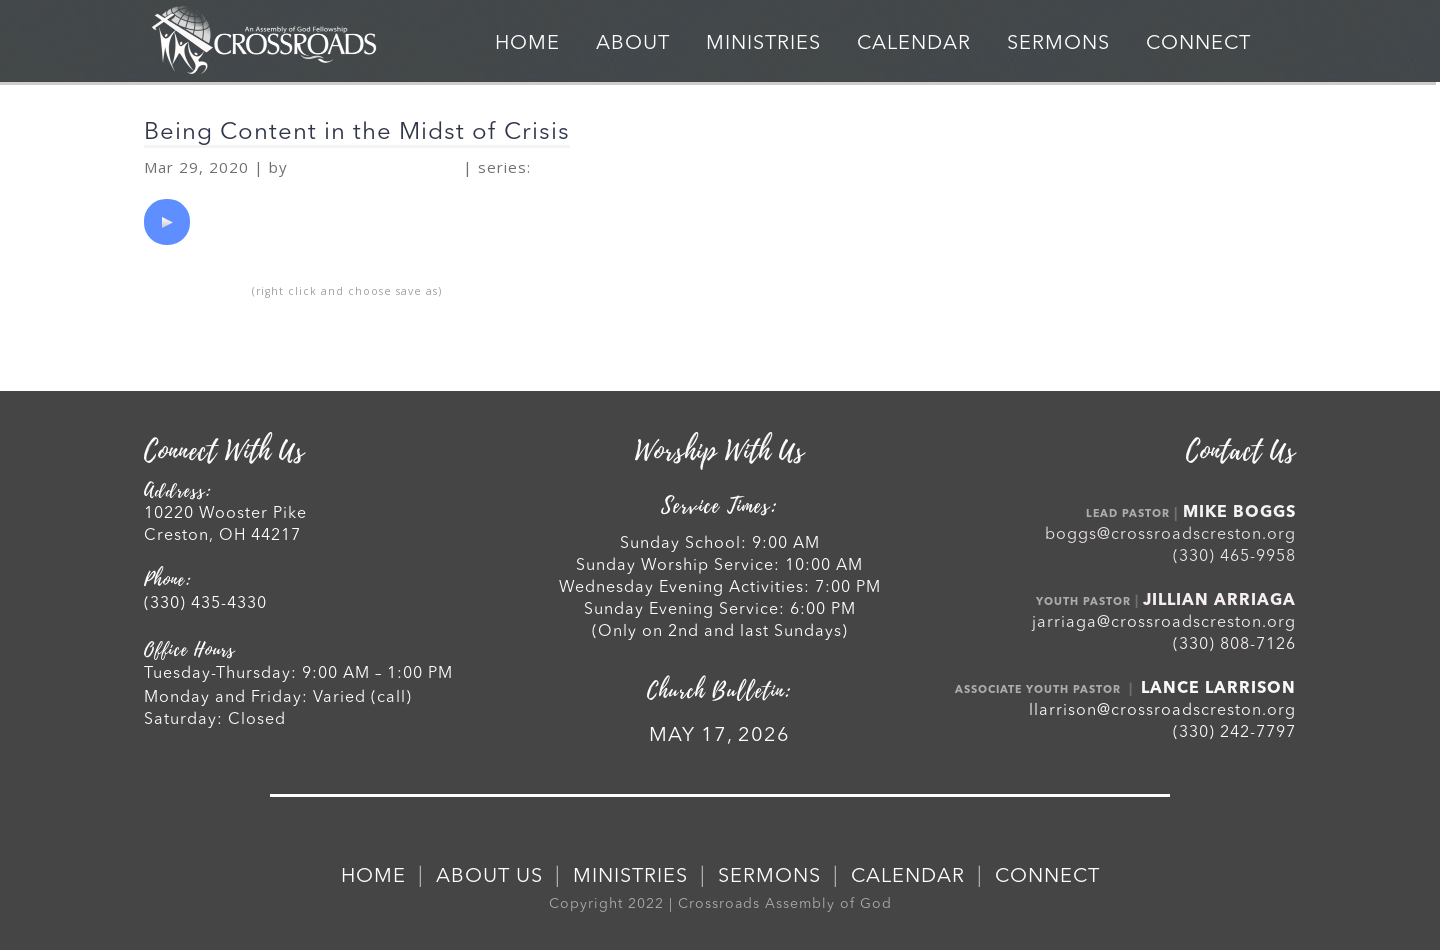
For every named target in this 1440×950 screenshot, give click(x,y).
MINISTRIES (763, 44)
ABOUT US (489, 877)
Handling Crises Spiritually (669, 168)
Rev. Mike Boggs (375, 168)
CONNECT (1198, 44)
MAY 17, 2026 (719, 736)
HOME (527, 44)
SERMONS (1058, 44)
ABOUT (633, 44)
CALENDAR (914, 44)
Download (195, 290)
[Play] (167, 222)
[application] (167, 222)
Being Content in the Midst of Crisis (357, 133)
